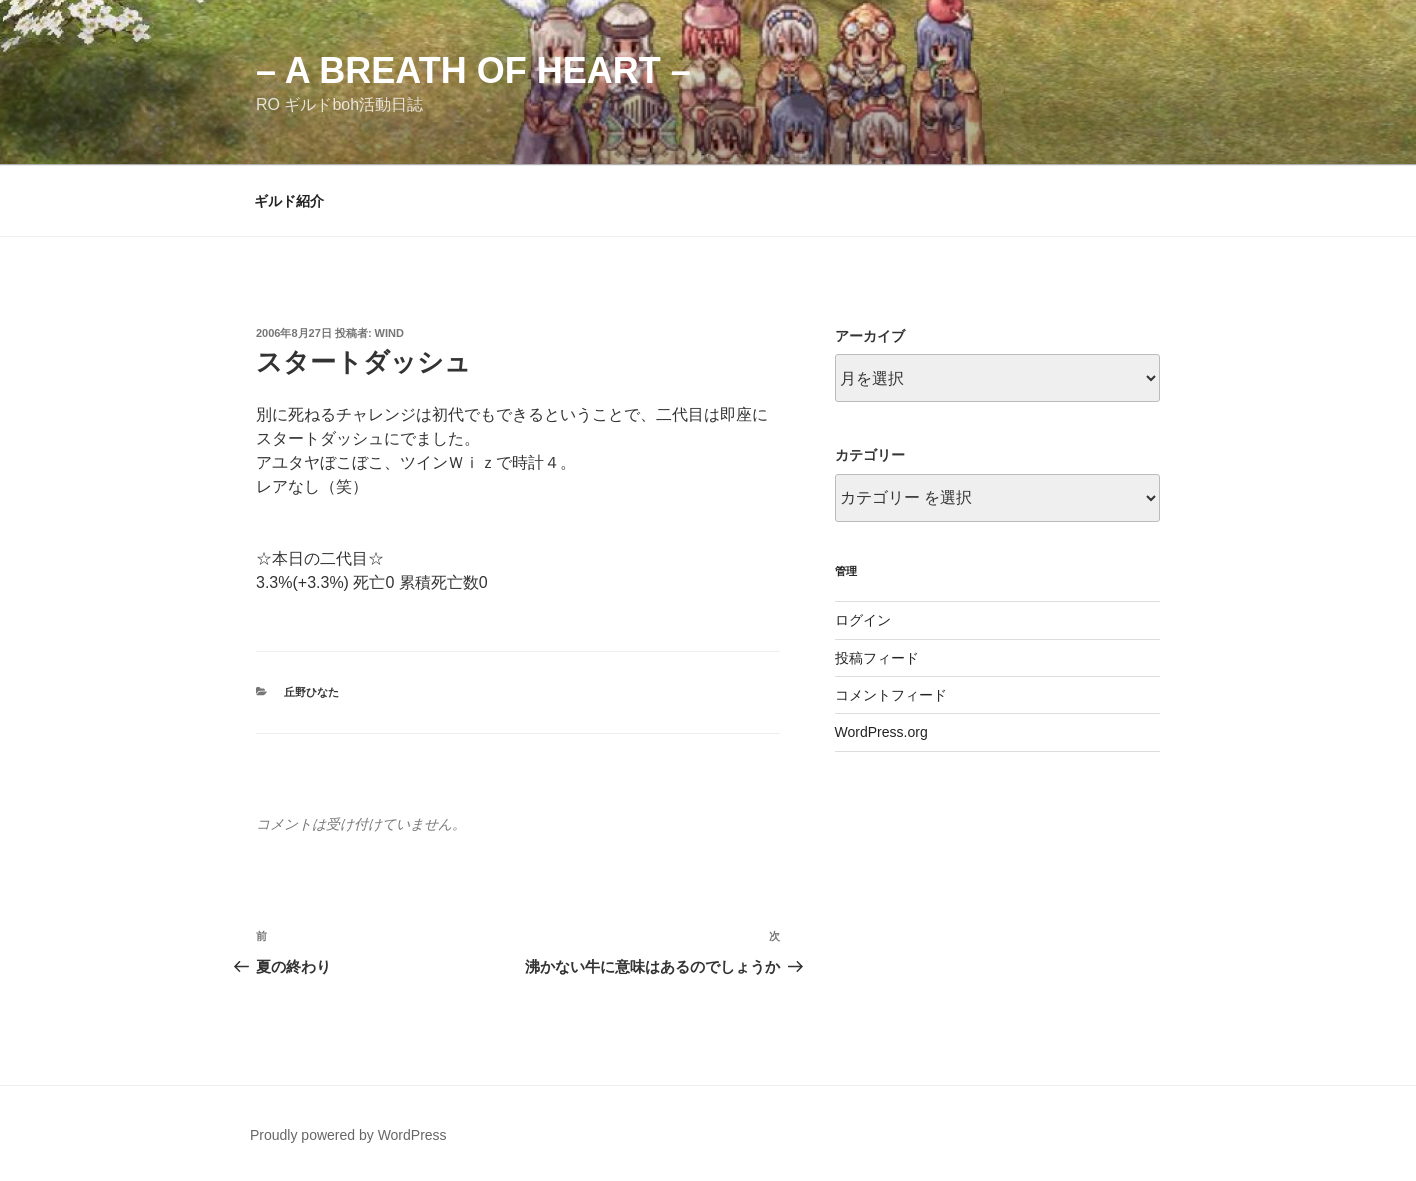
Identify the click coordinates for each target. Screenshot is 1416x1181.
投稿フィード (877, 658)
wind (389, 333)
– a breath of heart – (473, 70)
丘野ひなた (311, 692)
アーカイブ (870, 336)
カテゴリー (870, 455)
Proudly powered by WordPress (348, 1135)
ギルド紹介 (289, 201)
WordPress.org (881, 732)
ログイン (863, 620)
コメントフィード (891, 695)
